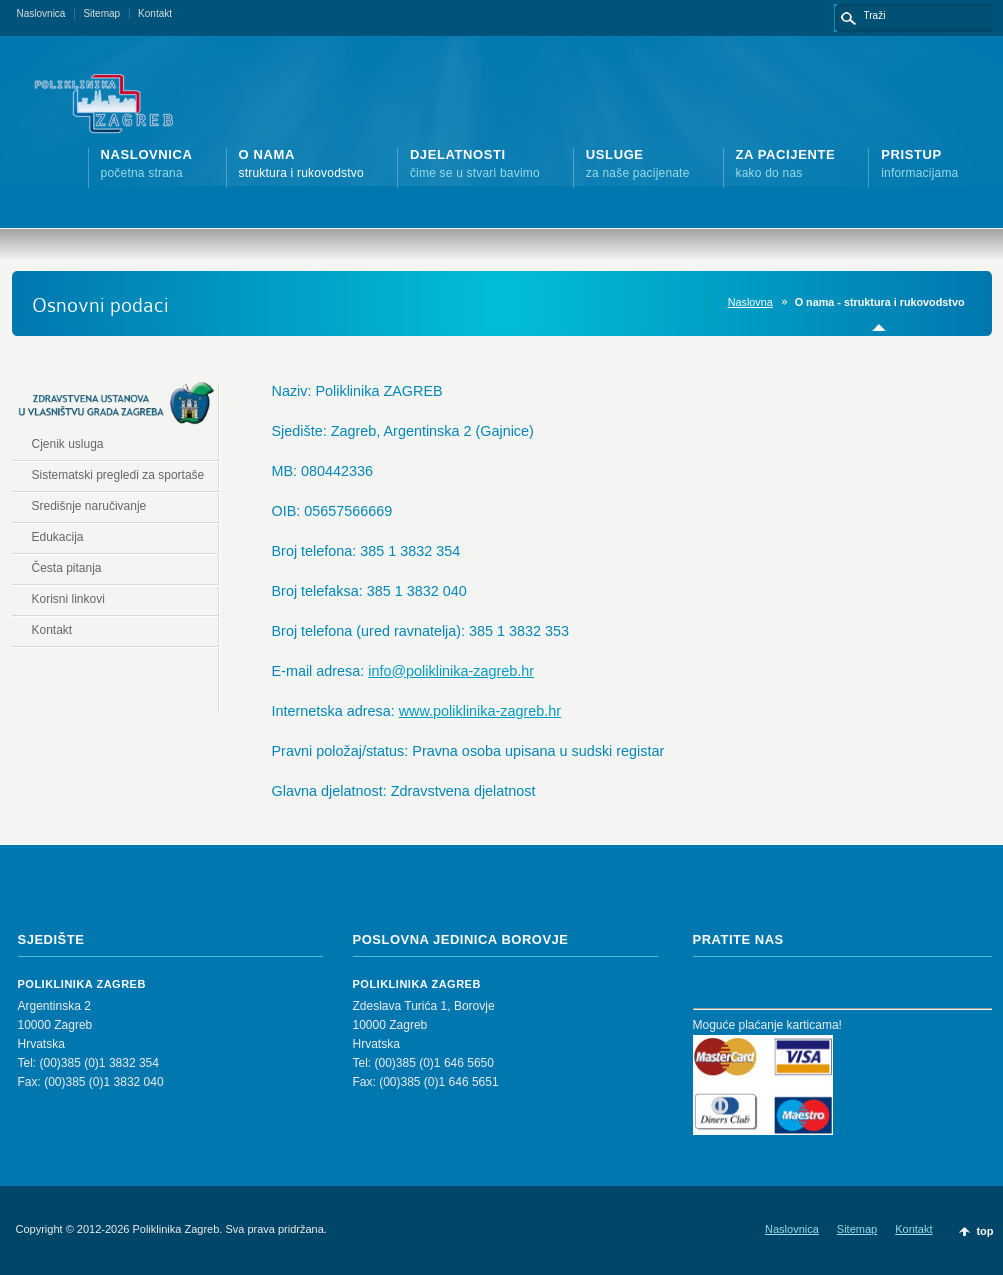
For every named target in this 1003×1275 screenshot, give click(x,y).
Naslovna (750, 302)
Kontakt (155, 13)
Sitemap (101, 13)
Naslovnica (41, 13)
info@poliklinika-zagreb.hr (451, 671)
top (984, 1231)
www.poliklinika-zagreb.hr (480, 711)
